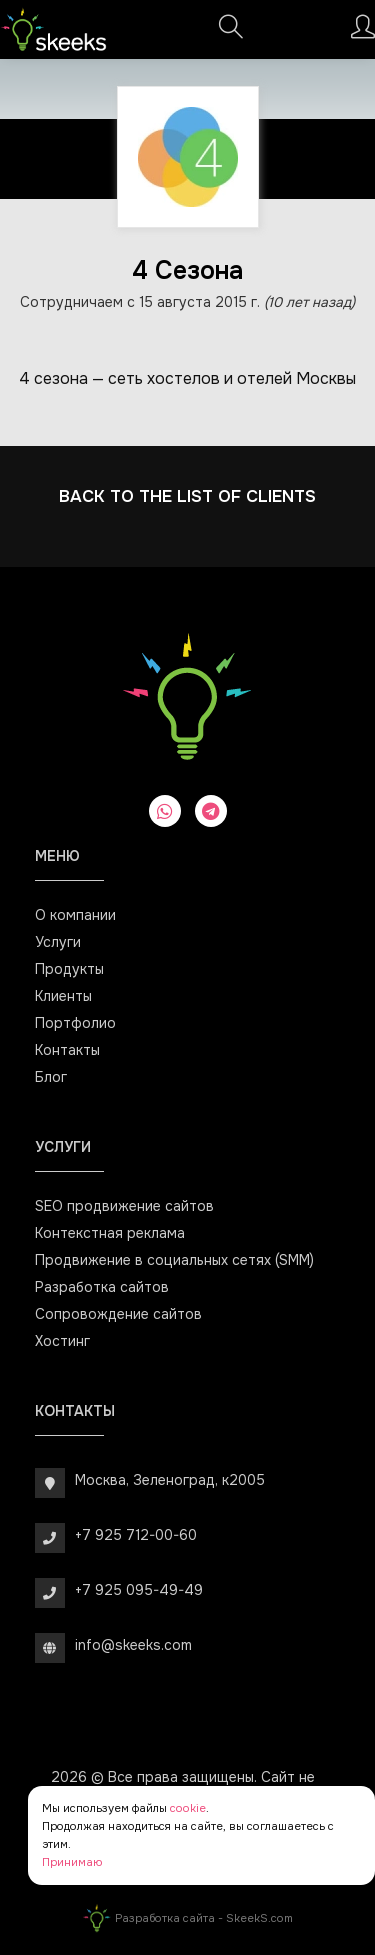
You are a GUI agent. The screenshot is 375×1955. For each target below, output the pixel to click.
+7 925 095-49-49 (139, 1590)
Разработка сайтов (102, 1287)
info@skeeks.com (133, 1645)
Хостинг (62, 1341)
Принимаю (72, 1862)
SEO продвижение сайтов (124, 1206)
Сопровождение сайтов (118, 1314)
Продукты (69, 969)
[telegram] (211, 811)
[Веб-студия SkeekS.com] (53, 29)
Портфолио (75, 1023)
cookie (188, 1808)
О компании (75, 915)
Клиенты (63, 996)
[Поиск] (231, 32)
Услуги (58, 942)
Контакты (67, 1050)
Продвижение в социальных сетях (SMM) (174, 1260)
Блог (51, 1077)
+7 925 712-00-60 (136, 1535)
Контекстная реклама (110, 1233)
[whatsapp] (165, 811)
